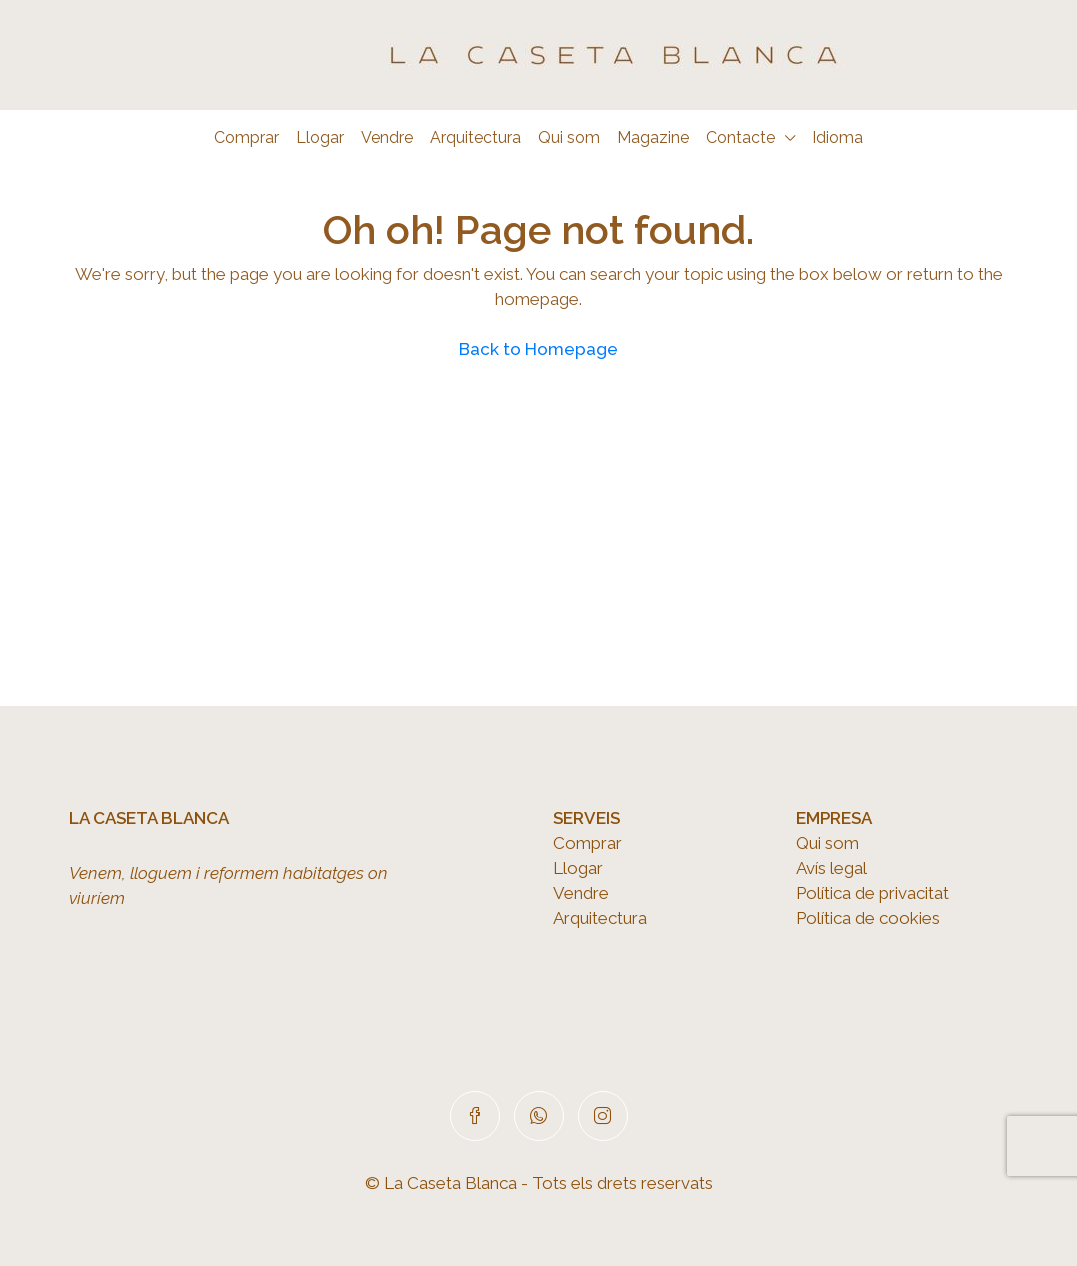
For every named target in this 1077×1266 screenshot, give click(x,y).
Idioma (837, 137)
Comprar (246, 137)
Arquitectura (475, 137)
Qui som (569, 137)
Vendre (387, 137)
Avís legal (831, 868)
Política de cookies (868, 918)
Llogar (320, 137)
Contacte (740, 137)
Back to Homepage (538, 349)
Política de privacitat (872, 893)
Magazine (653, 137)
